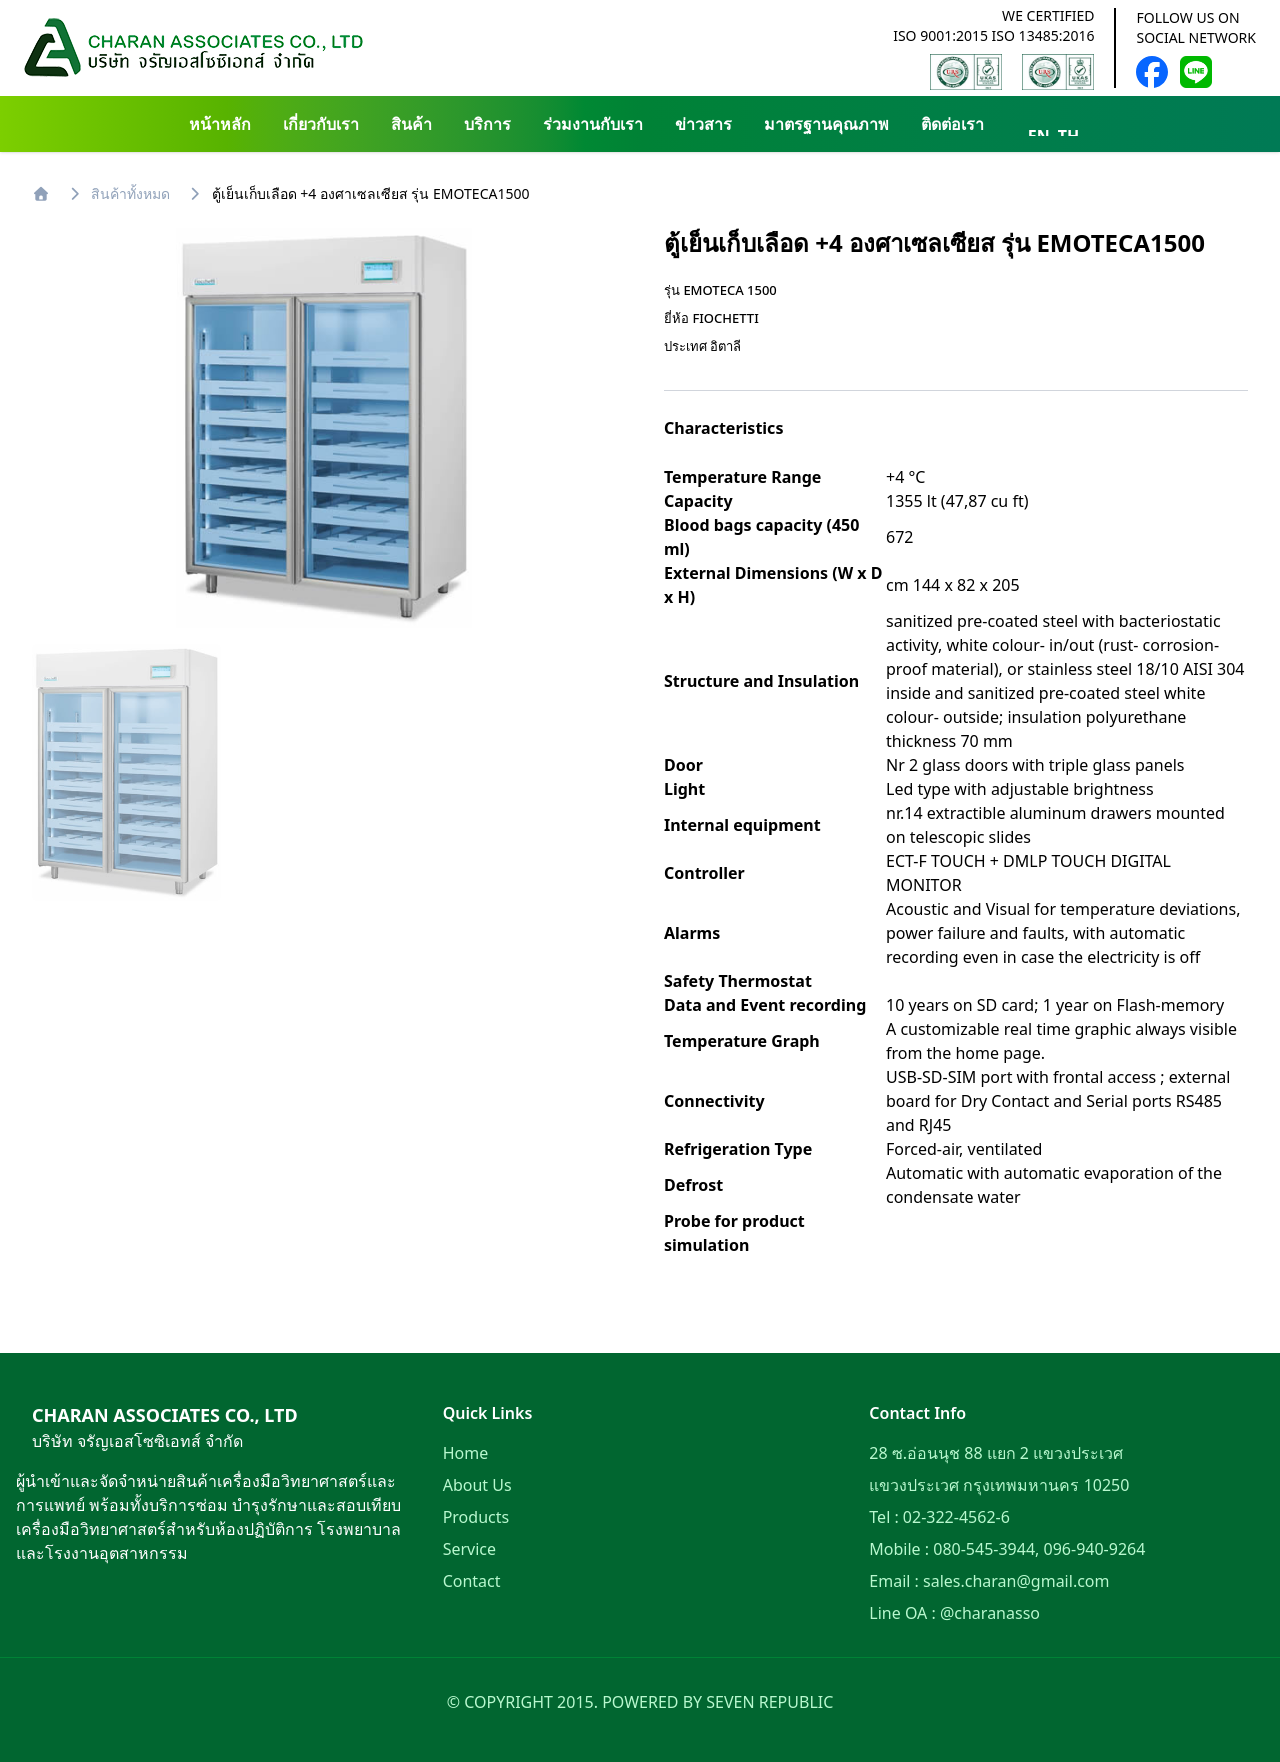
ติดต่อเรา (952, 124)
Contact (472, 1581)
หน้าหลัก (220, 124)
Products (476, 1517)
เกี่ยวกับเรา (321, 124)
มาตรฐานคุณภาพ (826, 124)
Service (469, 1549)
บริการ (487, 124)
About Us (477, 1485)
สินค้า (411, 124)
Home (466, 1453)
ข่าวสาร (703, 124)
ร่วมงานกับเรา (593, 124)
